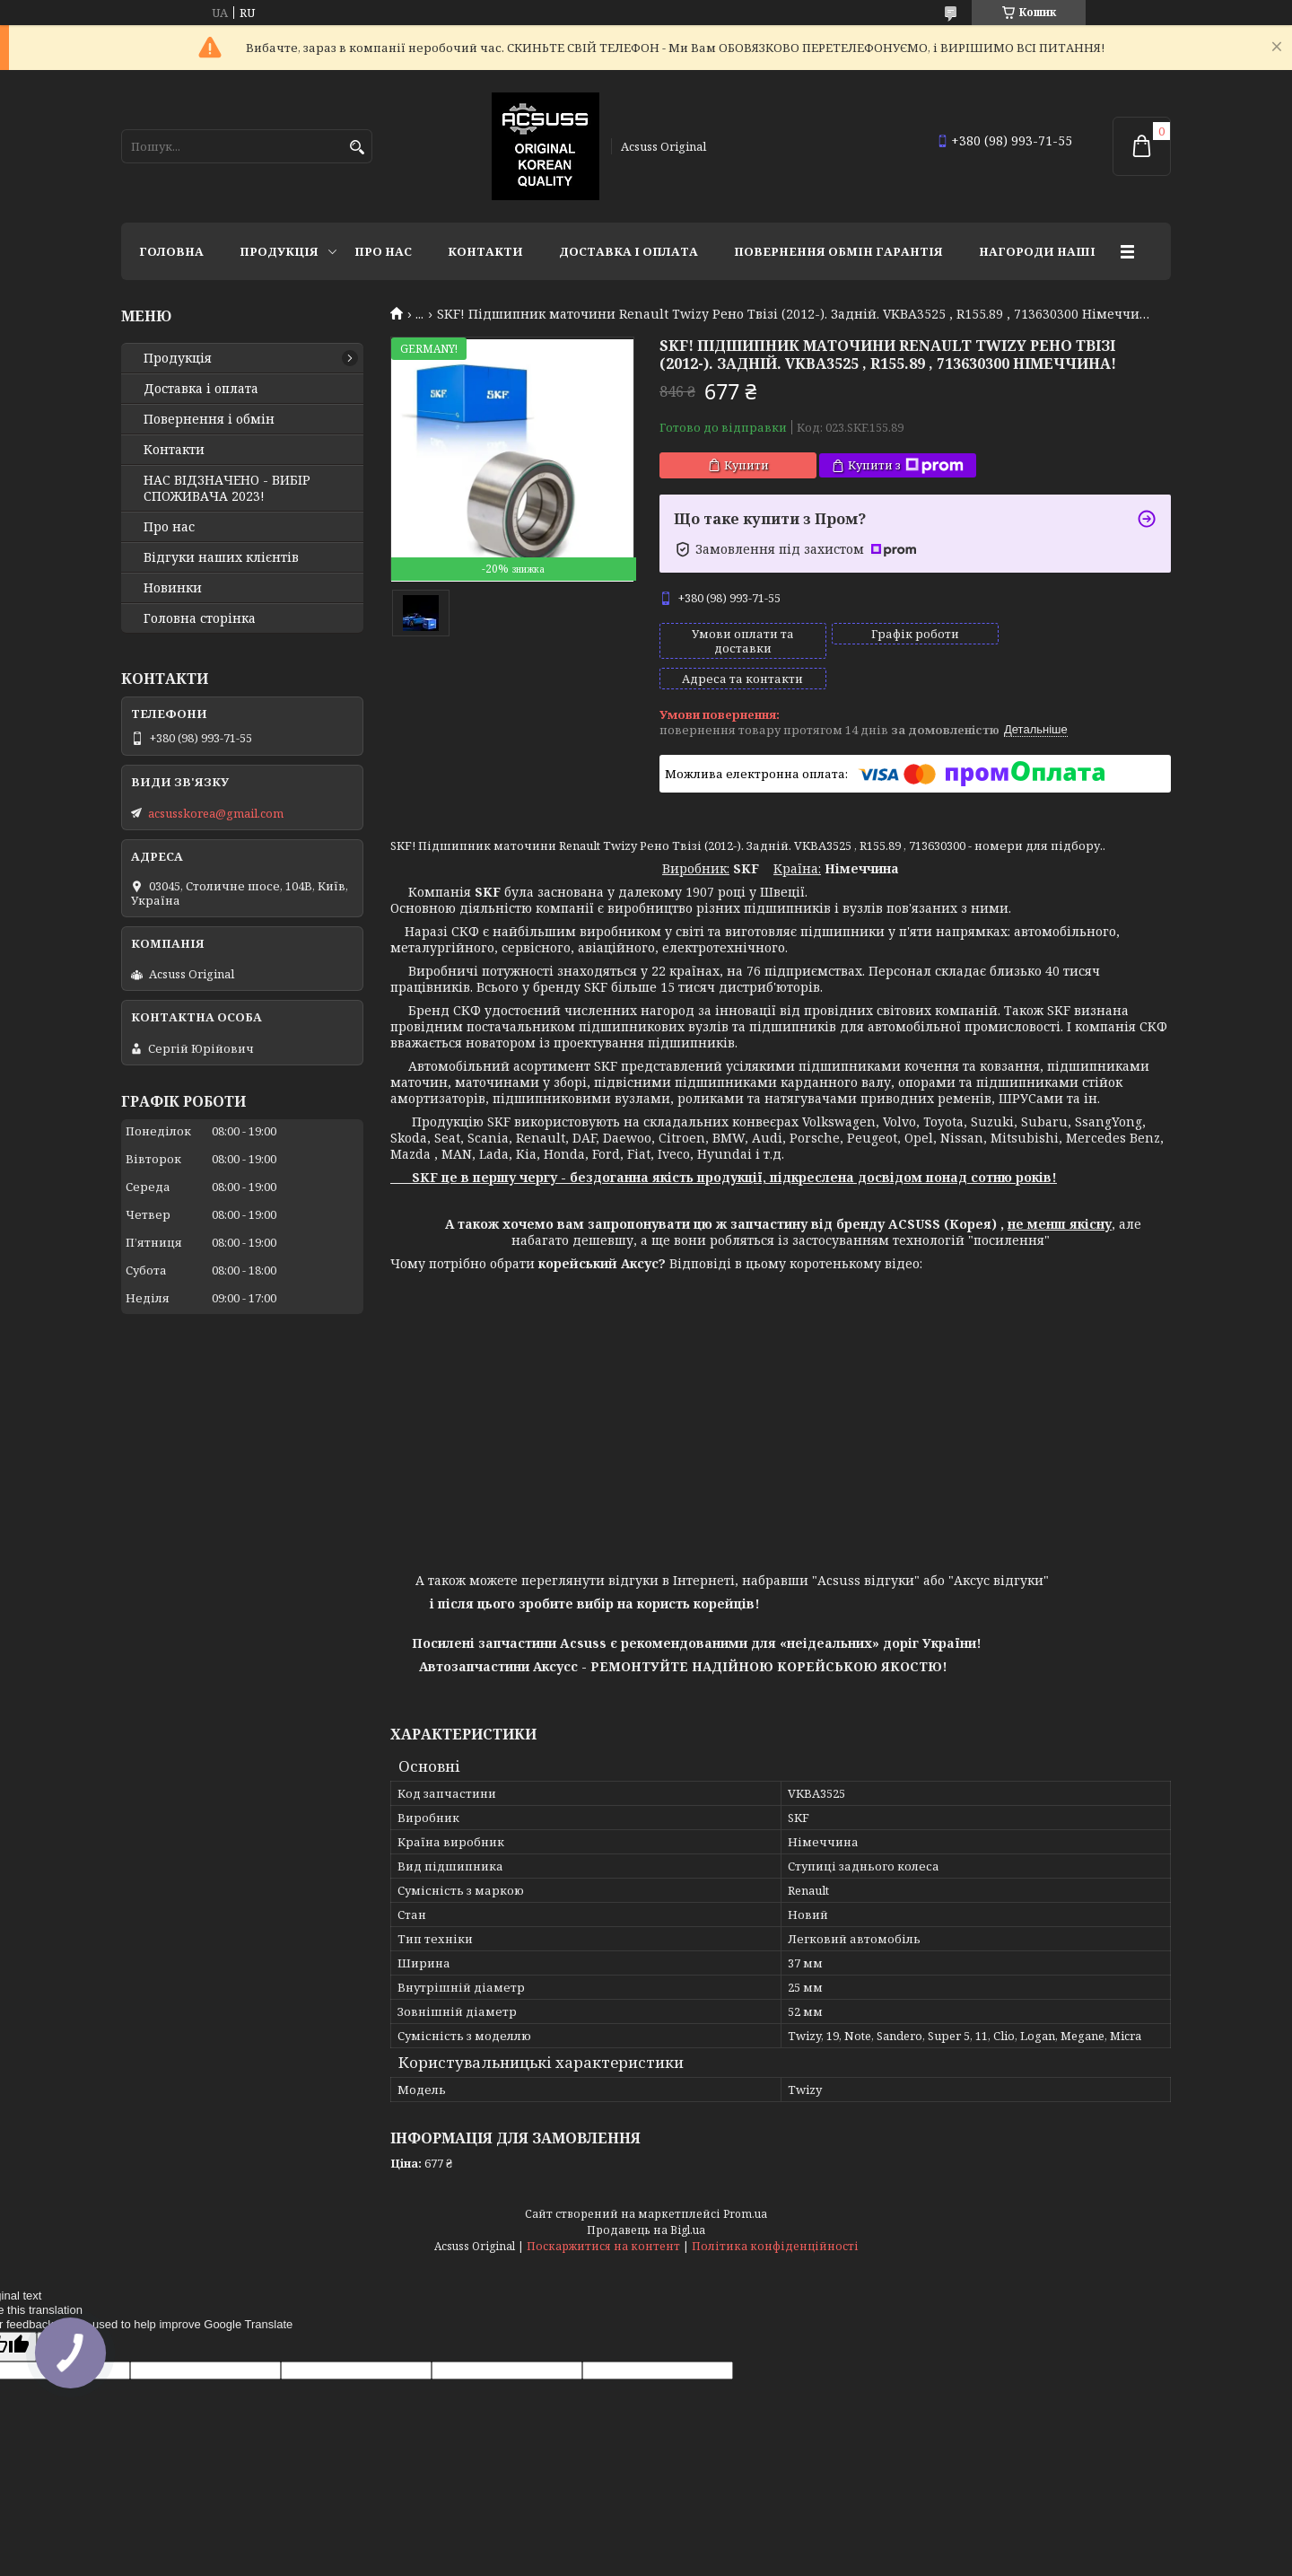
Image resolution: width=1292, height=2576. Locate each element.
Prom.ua (745, 2183)
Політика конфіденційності (775, 2215)
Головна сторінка (200, 618)
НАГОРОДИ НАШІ (1037, 251)
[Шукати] (356, 147)
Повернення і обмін (209, 419)
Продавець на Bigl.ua (646, 2199)
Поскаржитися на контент (603, 2215)
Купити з (906, 465)
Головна (171, 251)
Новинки (173, 588)
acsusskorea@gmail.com (216, 813)
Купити (746, 465)
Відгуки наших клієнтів (221, 557)
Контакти (485, 251)
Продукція (279, 251)
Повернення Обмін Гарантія (838, 251)
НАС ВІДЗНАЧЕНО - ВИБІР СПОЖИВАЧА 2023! (227, 488)
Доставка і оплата (628, 251)
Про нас (383, 251)
